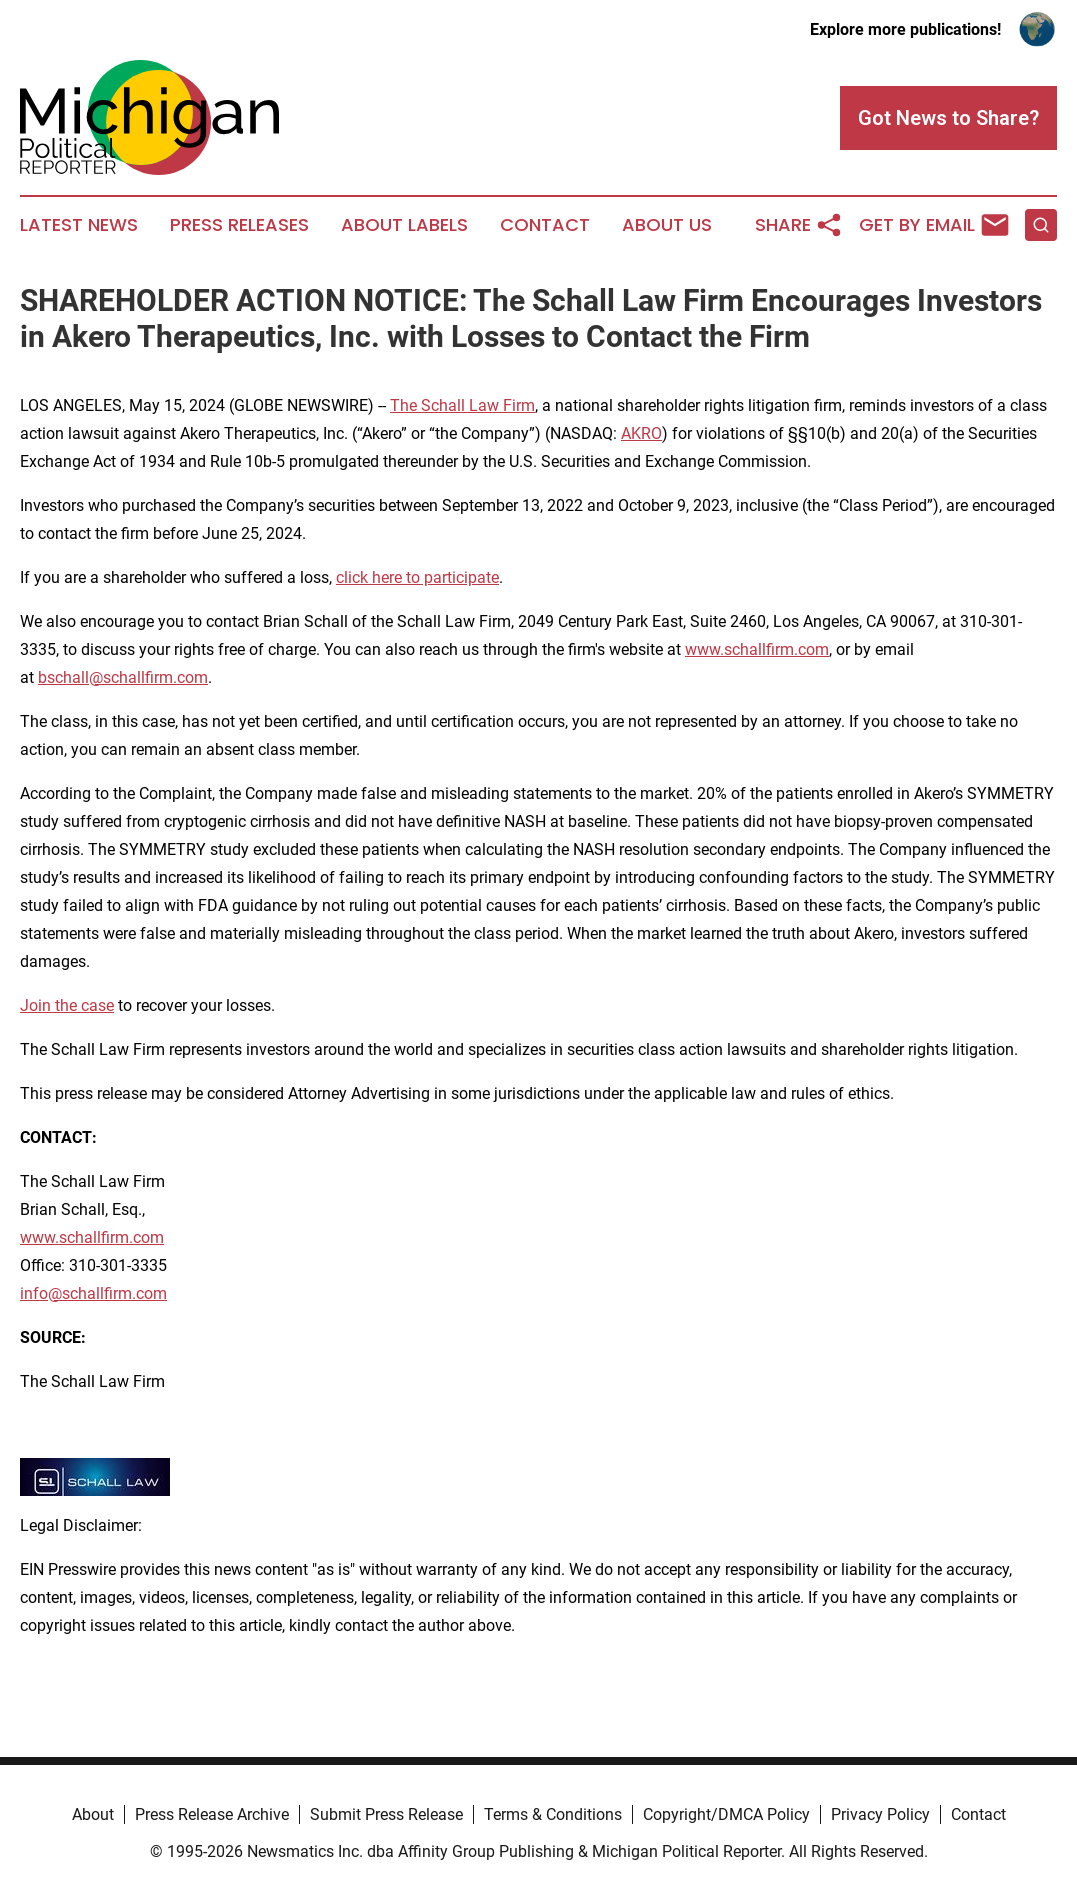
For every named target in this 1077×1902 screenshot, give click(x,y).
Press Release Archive (212, 1814)
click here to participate (417, 577)
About (93, 1814)
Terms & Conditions (553, 1814)
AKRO (641, 433)
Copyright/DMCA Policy (726, 1814)
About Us (667, 225)
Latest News (79, 225)
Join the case (67, 1005)
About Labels (404, 225)
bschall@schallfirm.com (123, 677)
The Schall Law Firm (462, 405)
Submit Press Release (386, 1814)
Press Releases (239, 225)
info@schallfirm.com (93, 1293)
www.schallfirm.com (757, 649)
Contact (545, 225)
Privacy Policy (880, 1814)
